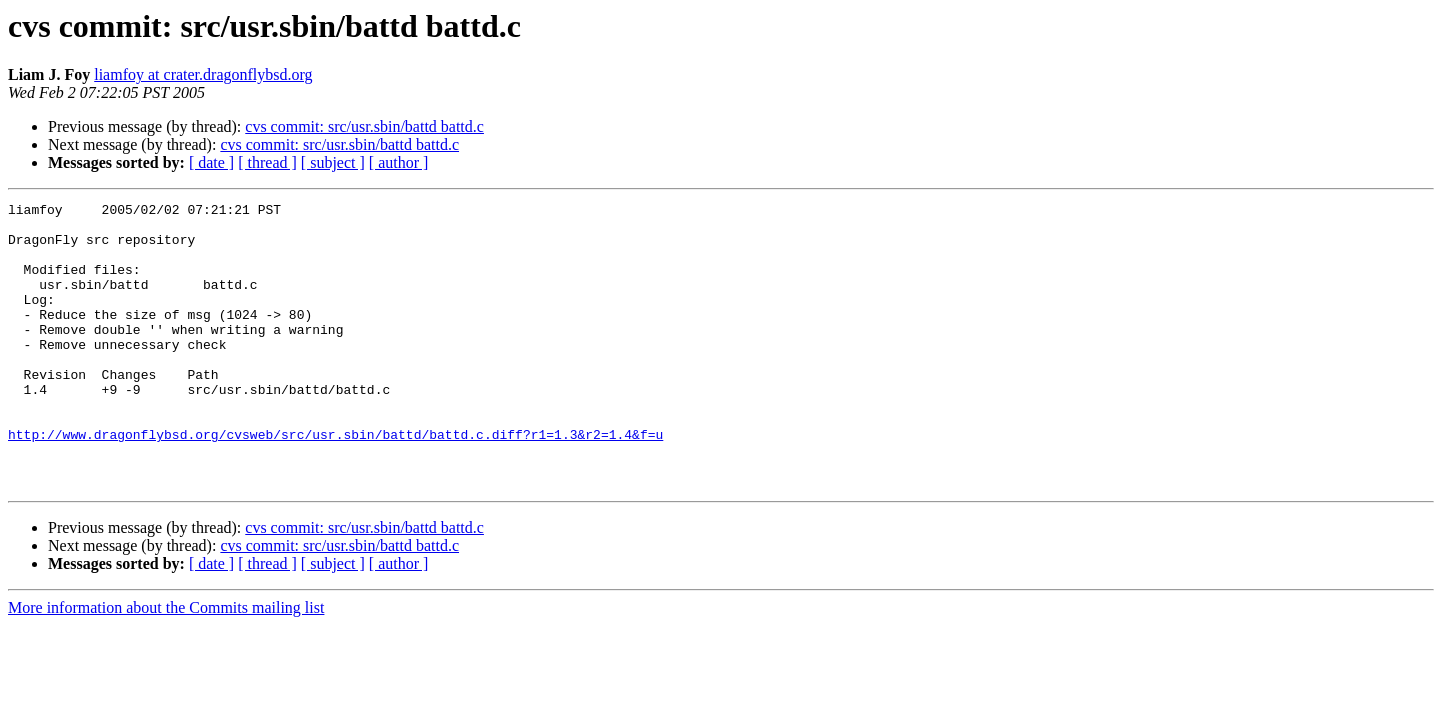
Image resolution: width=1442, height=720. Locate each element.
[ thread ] (267, 162)
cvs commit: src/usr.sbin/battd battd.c (364, 126)
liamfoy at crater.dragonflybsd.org (203, 74)
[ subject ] (333, 162)
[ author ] (399, 162)
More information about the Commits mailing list (166, 664)
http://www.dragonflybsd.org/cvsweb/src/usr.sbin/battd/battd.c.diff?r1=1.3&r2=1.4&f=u (335, 482)
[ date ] (211, 162)
